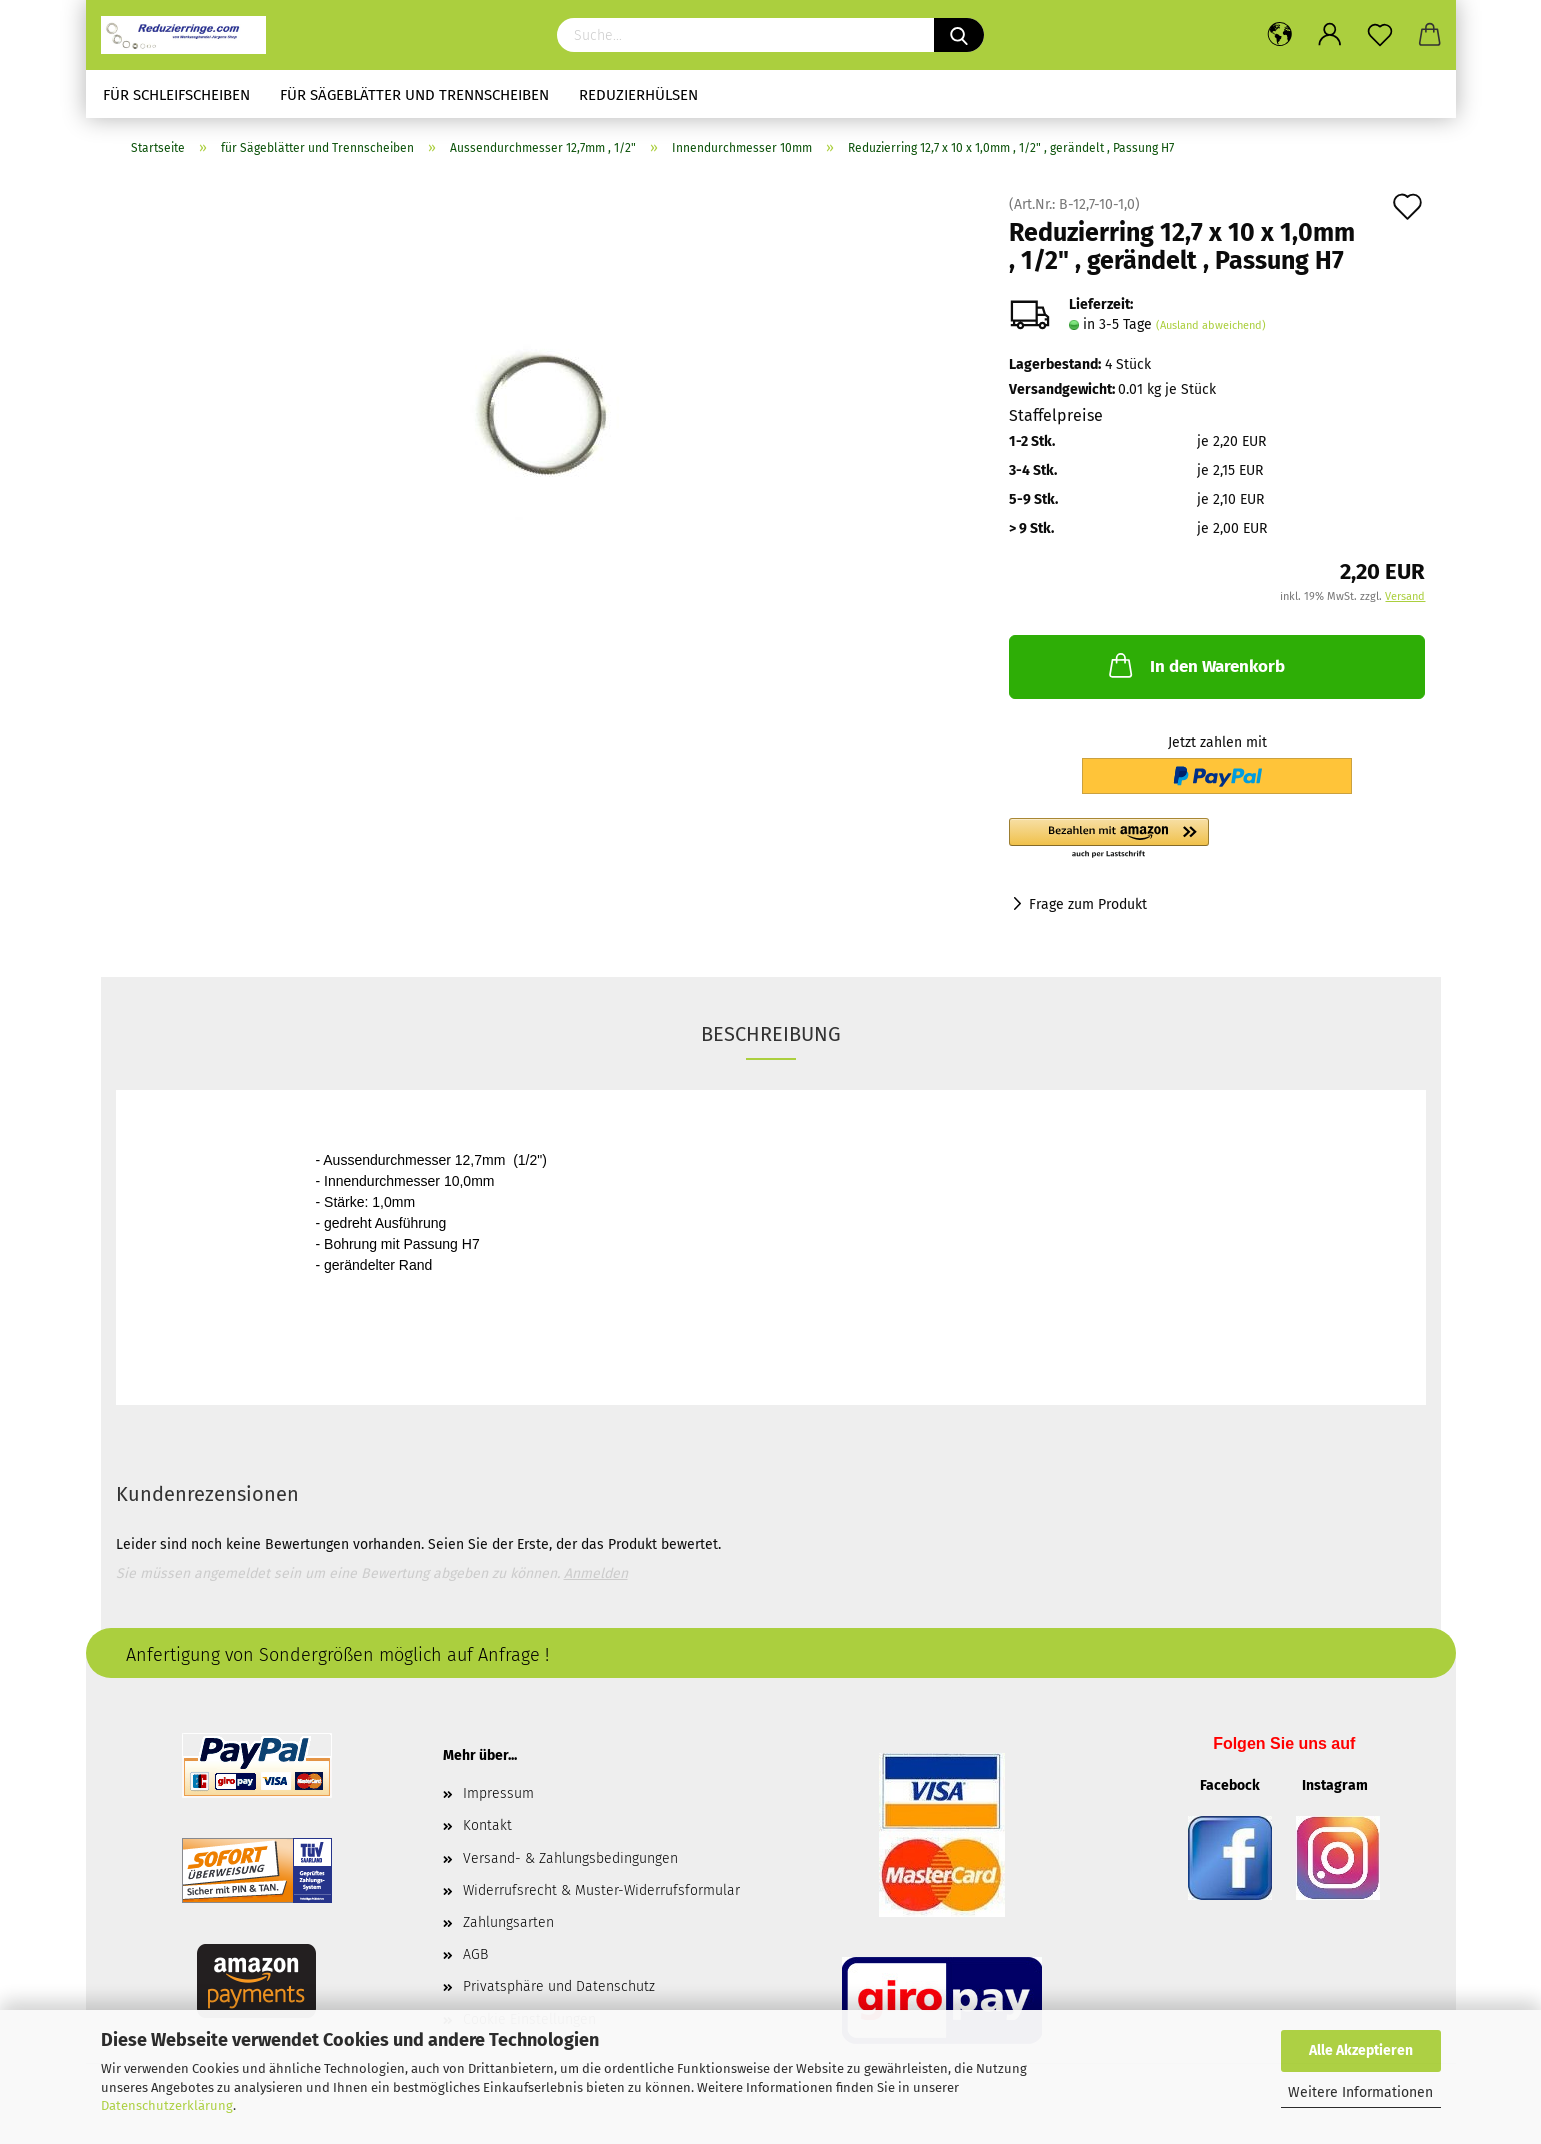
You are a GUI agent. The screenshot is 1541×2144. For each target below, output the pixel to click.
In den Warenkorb (1195, 665)
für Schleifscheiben (176, 95)
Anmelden (596, 1573)
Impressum (498, 1793)
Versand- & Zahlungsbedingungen (570, 1858)
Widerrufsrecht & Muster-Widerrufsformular (601, 1890)
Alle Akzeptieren (1361, 2050)
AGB (475, 1954)
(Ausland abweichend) (1211, 325)
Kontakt (487, 1825)
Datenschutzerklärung (167, 2105)
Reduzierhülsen (638, 95)
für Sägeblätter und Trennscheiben (414, 95)
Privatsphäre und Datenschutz (559, 1986)
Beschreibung (771, 1034)
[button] (1217, 839)
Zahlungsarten (508, 1922)
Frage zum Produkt (1088, 904)
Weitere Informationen (1360, 2092)
